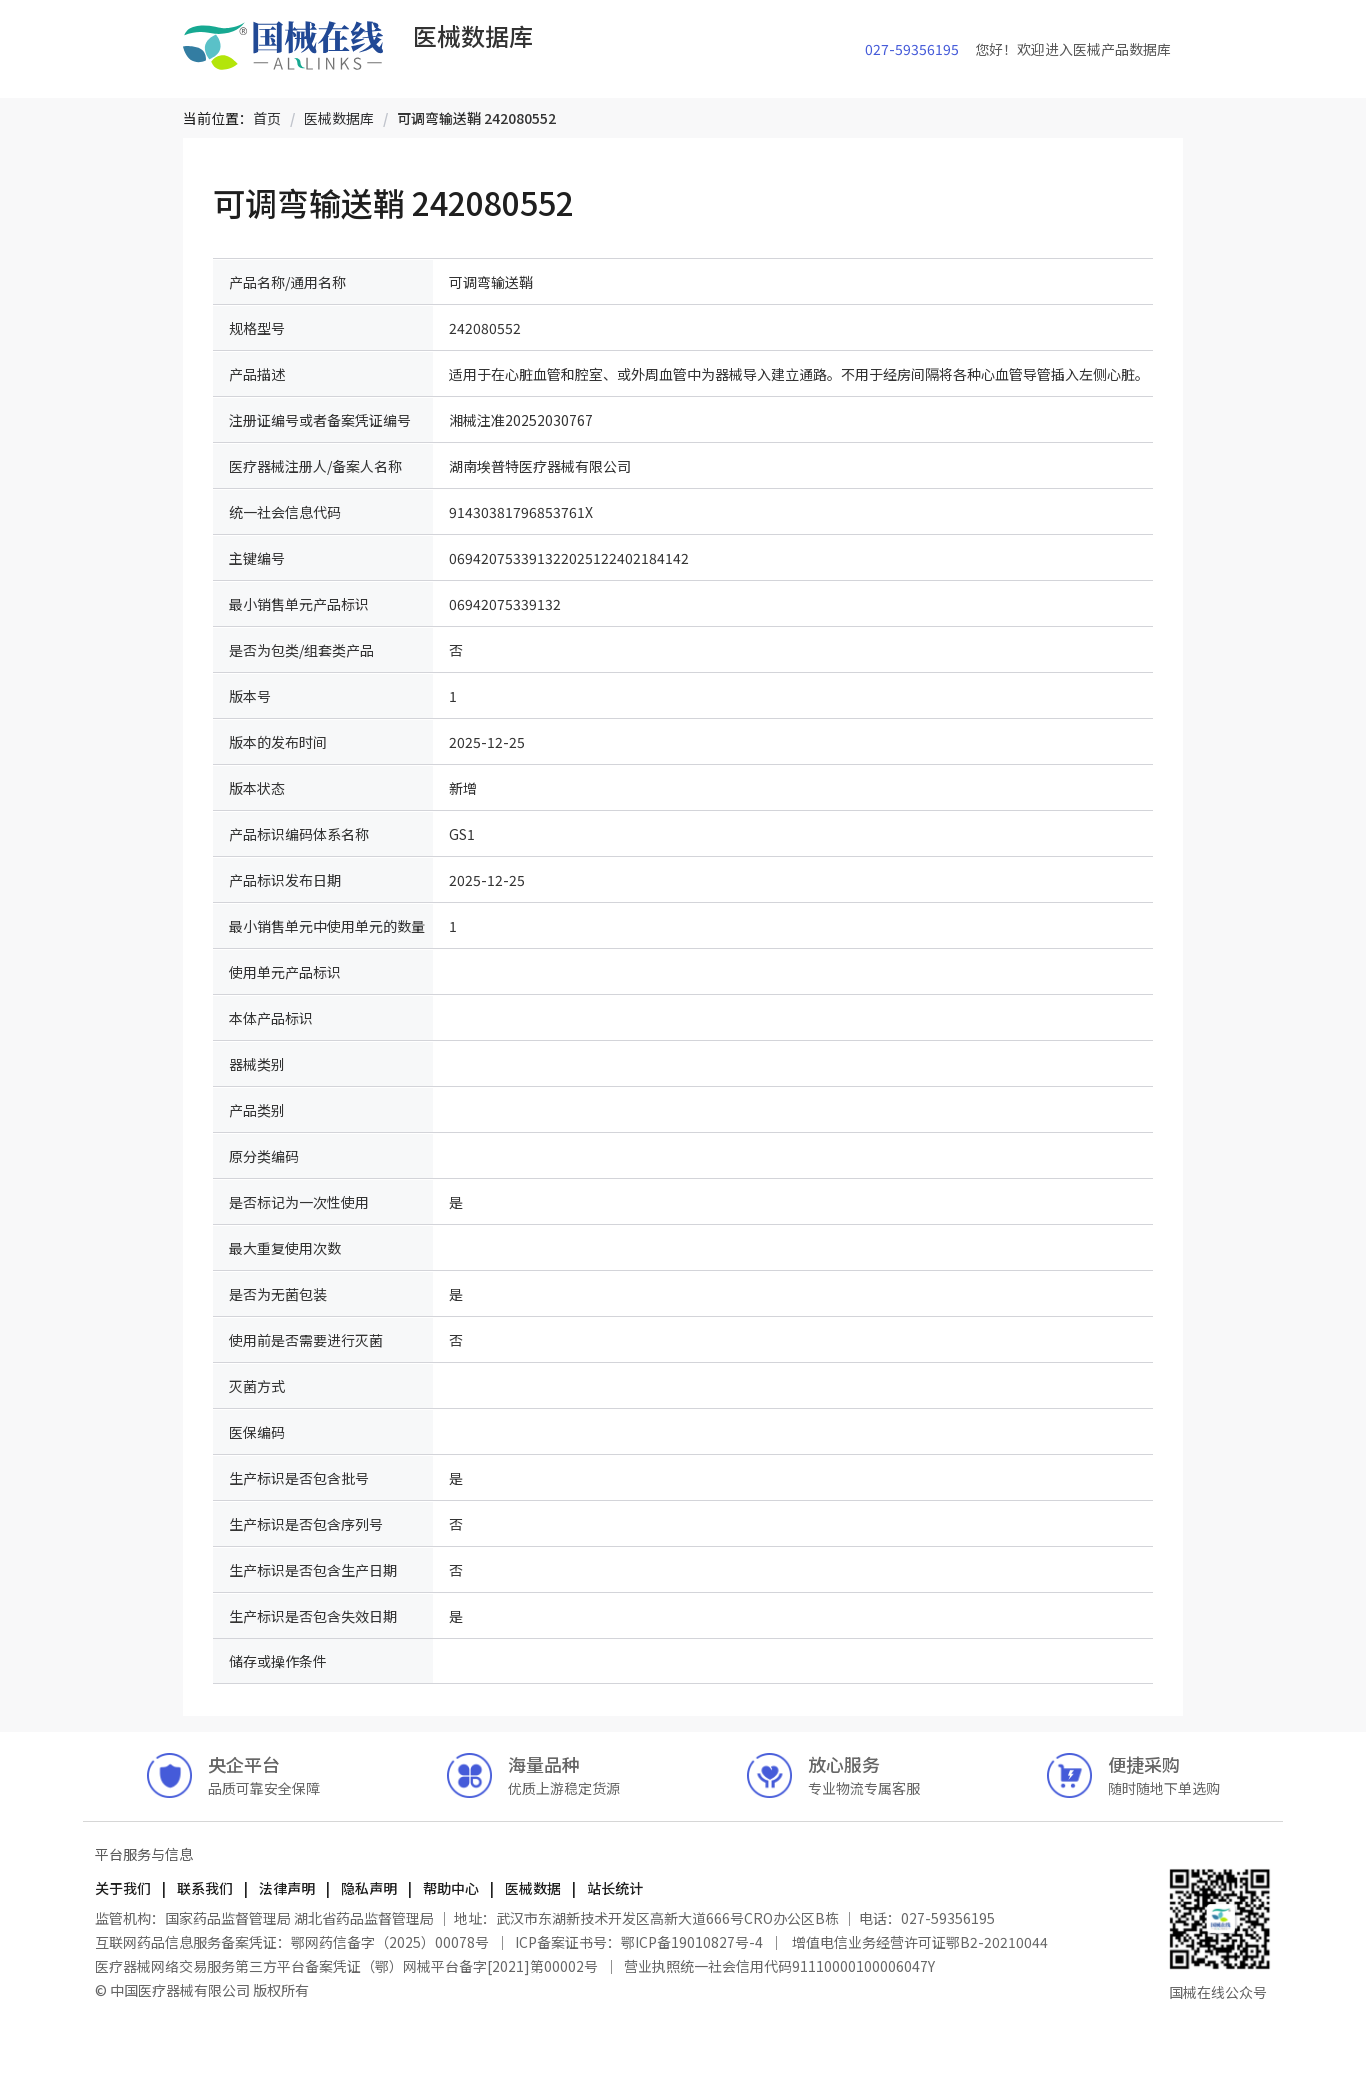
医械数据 (533, 1888)
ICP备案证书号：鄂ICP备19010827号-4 (639, 1942)
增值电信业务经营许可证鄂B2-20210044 (918, 1942)
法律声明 (287, 1888)
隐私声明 (369, 1888)
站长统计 (613, 1888)
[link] (267, 118)
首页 (267, 118)
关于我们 (124, 1888)
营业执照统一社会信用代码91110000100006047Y (779, 1966)
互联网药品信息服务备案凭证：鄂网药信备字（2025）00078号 (293, 1942)
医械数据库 (339, 118)
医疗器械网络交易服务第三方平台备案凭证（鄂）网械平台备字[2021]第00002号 (348, 1966)
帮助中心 (451, 1888)
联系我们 (205, 1888)
